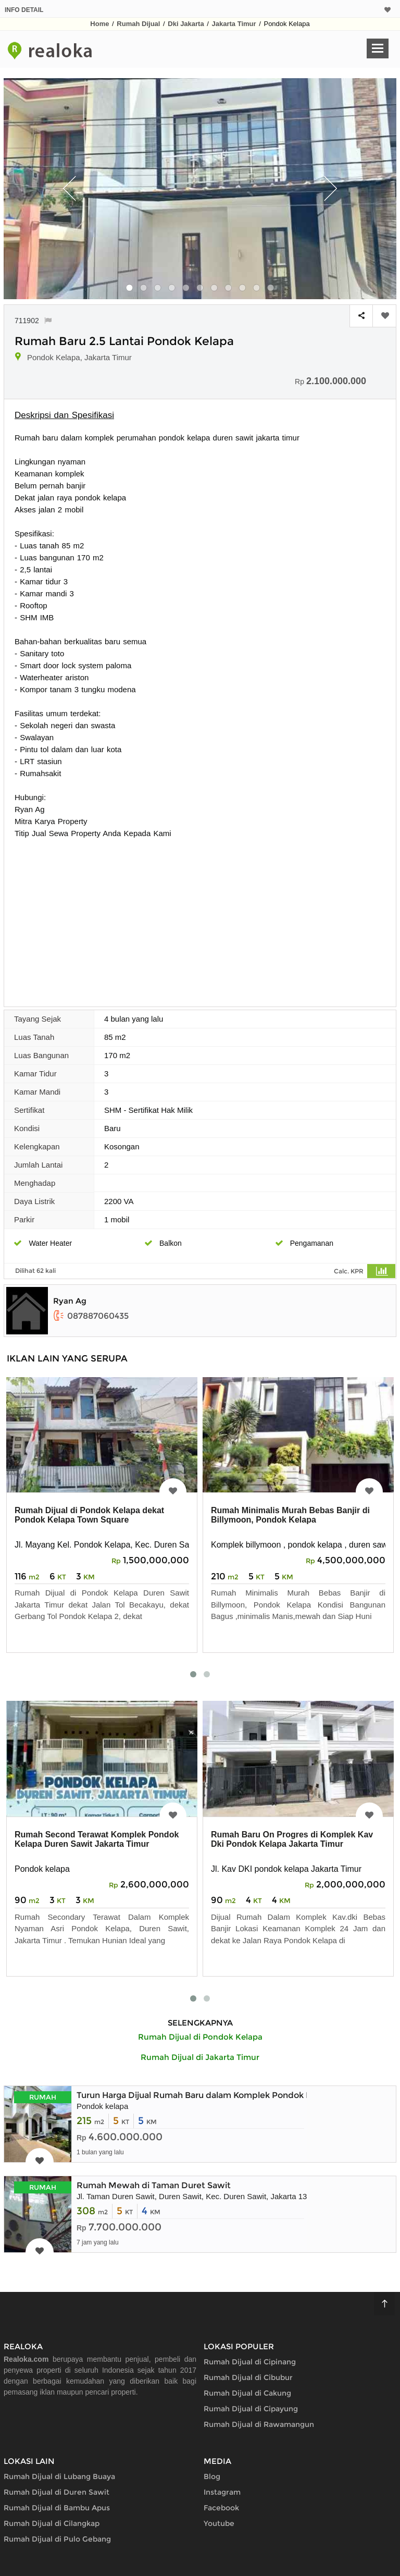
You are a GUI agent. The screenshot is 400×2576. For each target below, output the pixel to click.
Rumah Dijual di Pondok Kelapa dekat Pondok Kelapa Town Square (89, 1515)
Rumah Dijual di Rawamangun (259, 2424)
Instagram (222, 2492)
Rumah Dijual (138, 24)
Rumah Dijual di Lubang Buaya (59, 2476)
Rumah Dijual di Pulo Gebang (57, 2539)
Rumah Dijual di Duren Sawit (56, 2492)
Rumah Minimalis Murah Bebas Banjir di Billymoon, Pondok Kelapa (290, 1515)
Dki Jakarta (186, 24)
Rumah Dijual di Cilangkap (51, 2523)
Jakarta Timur (234, 24)
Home (99, 24)
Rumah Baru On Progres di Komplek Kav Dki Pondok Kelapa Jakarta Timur (292, 1839)
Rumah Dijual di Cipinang (250, 2361)
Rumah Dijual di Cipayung (251, 2408)
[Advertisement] (200, 917)
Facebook (221, 2507)
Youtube (219, 2523)
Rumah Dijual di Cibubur (248, 2377)
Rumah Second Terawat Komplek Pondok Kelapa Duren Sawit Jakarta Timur (97, 1839)
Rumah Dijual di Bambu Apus (57, 2507)
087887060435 (91, 1316)
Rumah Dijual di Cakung (247, 2393)
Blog (212, 2476)
